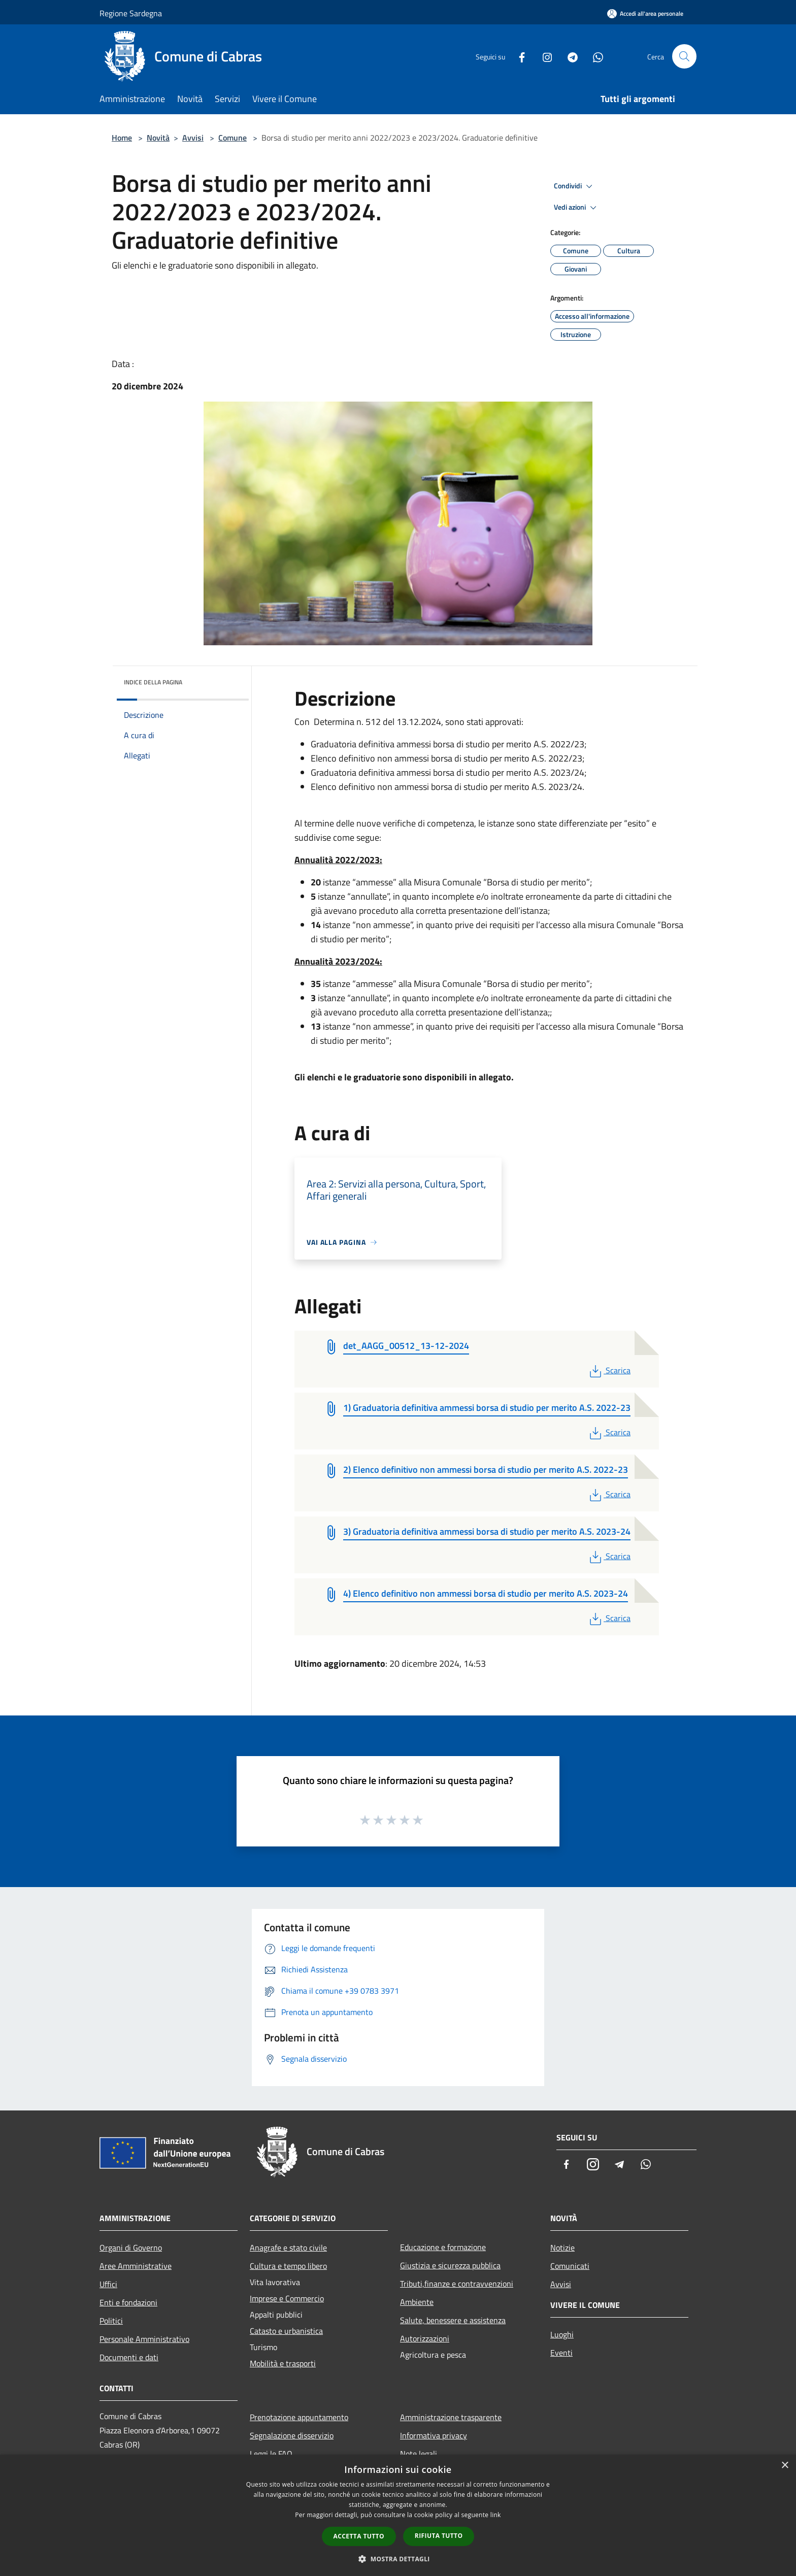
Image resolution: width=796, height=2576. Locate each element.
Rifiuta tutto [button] (439, 2535)
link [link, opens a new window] (495, 2515)
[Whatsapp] (594, 56)
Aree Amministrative (136, 2266)
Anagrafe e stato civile (288, 2247)
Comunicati (569, 2266)
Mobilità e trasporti (283, 2363)
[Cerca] (684, 56)
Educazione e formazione (443, 2247)
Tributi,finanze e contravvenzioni (456, 2283)
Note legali (418, 2454)
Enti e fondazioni (128, 2302)
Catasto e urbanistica (286, 2331)
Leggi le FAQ (271, 2454)
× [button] (784, 2465)
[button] (398, 2559)
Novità (158, 137)
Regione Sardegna (131, 13)
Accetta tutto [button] (359, 2536)
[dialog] (398, 2515)
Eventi (561, 2353)
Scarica (609, 1370)
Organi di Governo (131, 2247)
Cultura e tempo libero (288, 2266)
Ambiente (417, 2302)
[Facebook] (518, 56)
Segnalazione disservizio (292, 2435)
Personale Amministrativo (144, 2339)
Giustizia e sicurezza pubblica (450, 2265)
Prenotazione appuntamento (299, 2417)
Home (122, 137)
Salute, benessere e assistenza (453, 2320)
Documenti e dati (129, 2357)
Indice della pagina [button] (153, 682)
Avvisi (193, 137)
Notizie (562, 2247)
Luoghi (562, 2334)
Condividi (574, 186)
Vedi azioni (577, 208)
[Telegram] (568, 56)
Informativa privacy (433, 2435)
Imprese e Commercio (287, 2298)
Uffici (108, 2284)
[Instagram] (543, 56)
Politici (111, 2321)
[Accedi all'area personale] (645, 13)
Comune (232, 137)
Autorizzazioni (424, 2338)
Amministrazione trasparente (451, 2417)
